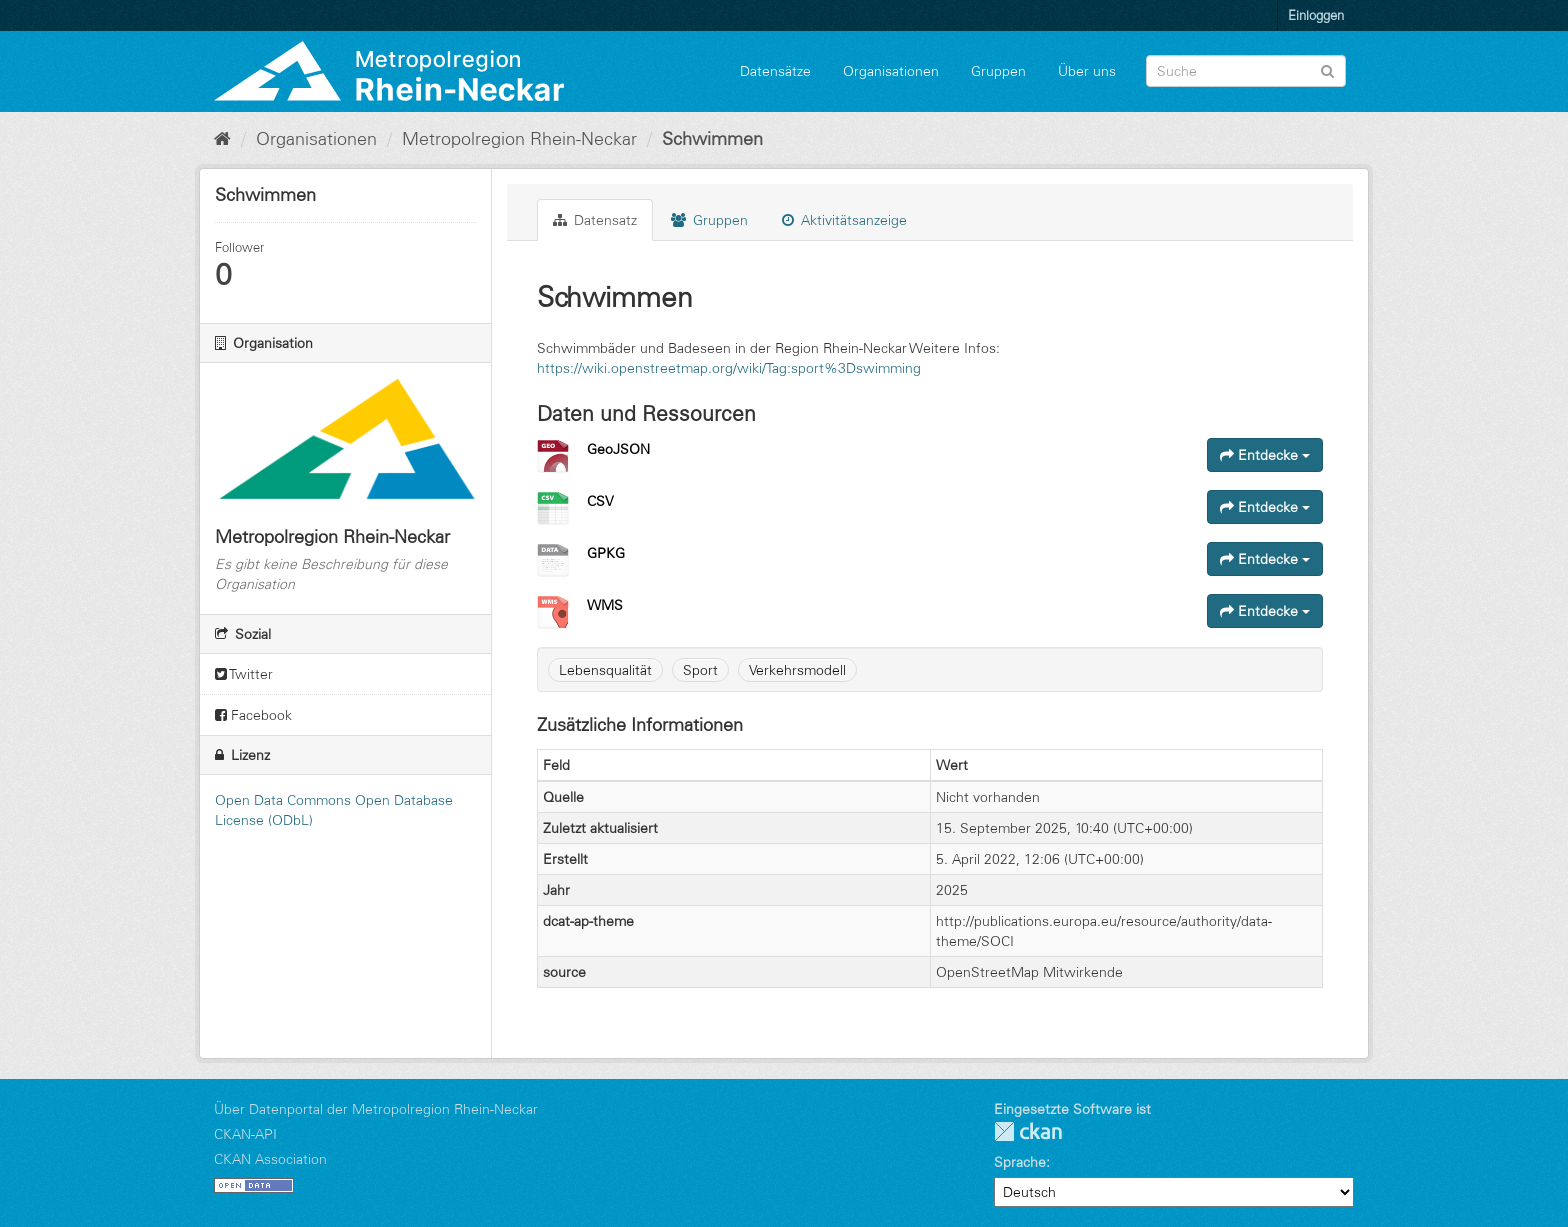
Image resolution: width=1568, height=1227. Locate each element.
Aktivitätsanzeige (844, 220)
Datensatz (595, 220)
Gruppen (998, 71)
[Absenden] (1327, 69)
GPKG (606, 553)
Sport (700, 670)
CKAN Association (270, 1159)
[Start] (222, 139)
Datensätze (775, 71)
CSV (600, 501)
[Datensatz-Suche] (1246, 71)
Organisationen (891, 71)
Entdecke (1265, 455)
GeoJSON (618, 449)
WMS (605, 605)
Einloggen (1316, 15)
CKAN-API (245, 1134)
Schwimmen (712, 139)
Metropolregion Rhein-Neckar (519, 139)
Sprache (1020, 1162)
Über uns (1087, 71)
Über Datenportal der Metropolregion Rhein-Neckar (376, 1109)
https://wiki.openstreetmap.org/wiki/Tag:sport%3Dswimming (729, 368)
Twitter (244, 674)
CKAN (1028, 1131)
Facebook (253, 715)
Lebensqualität (605, 670)
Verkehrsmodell (797, 670)
